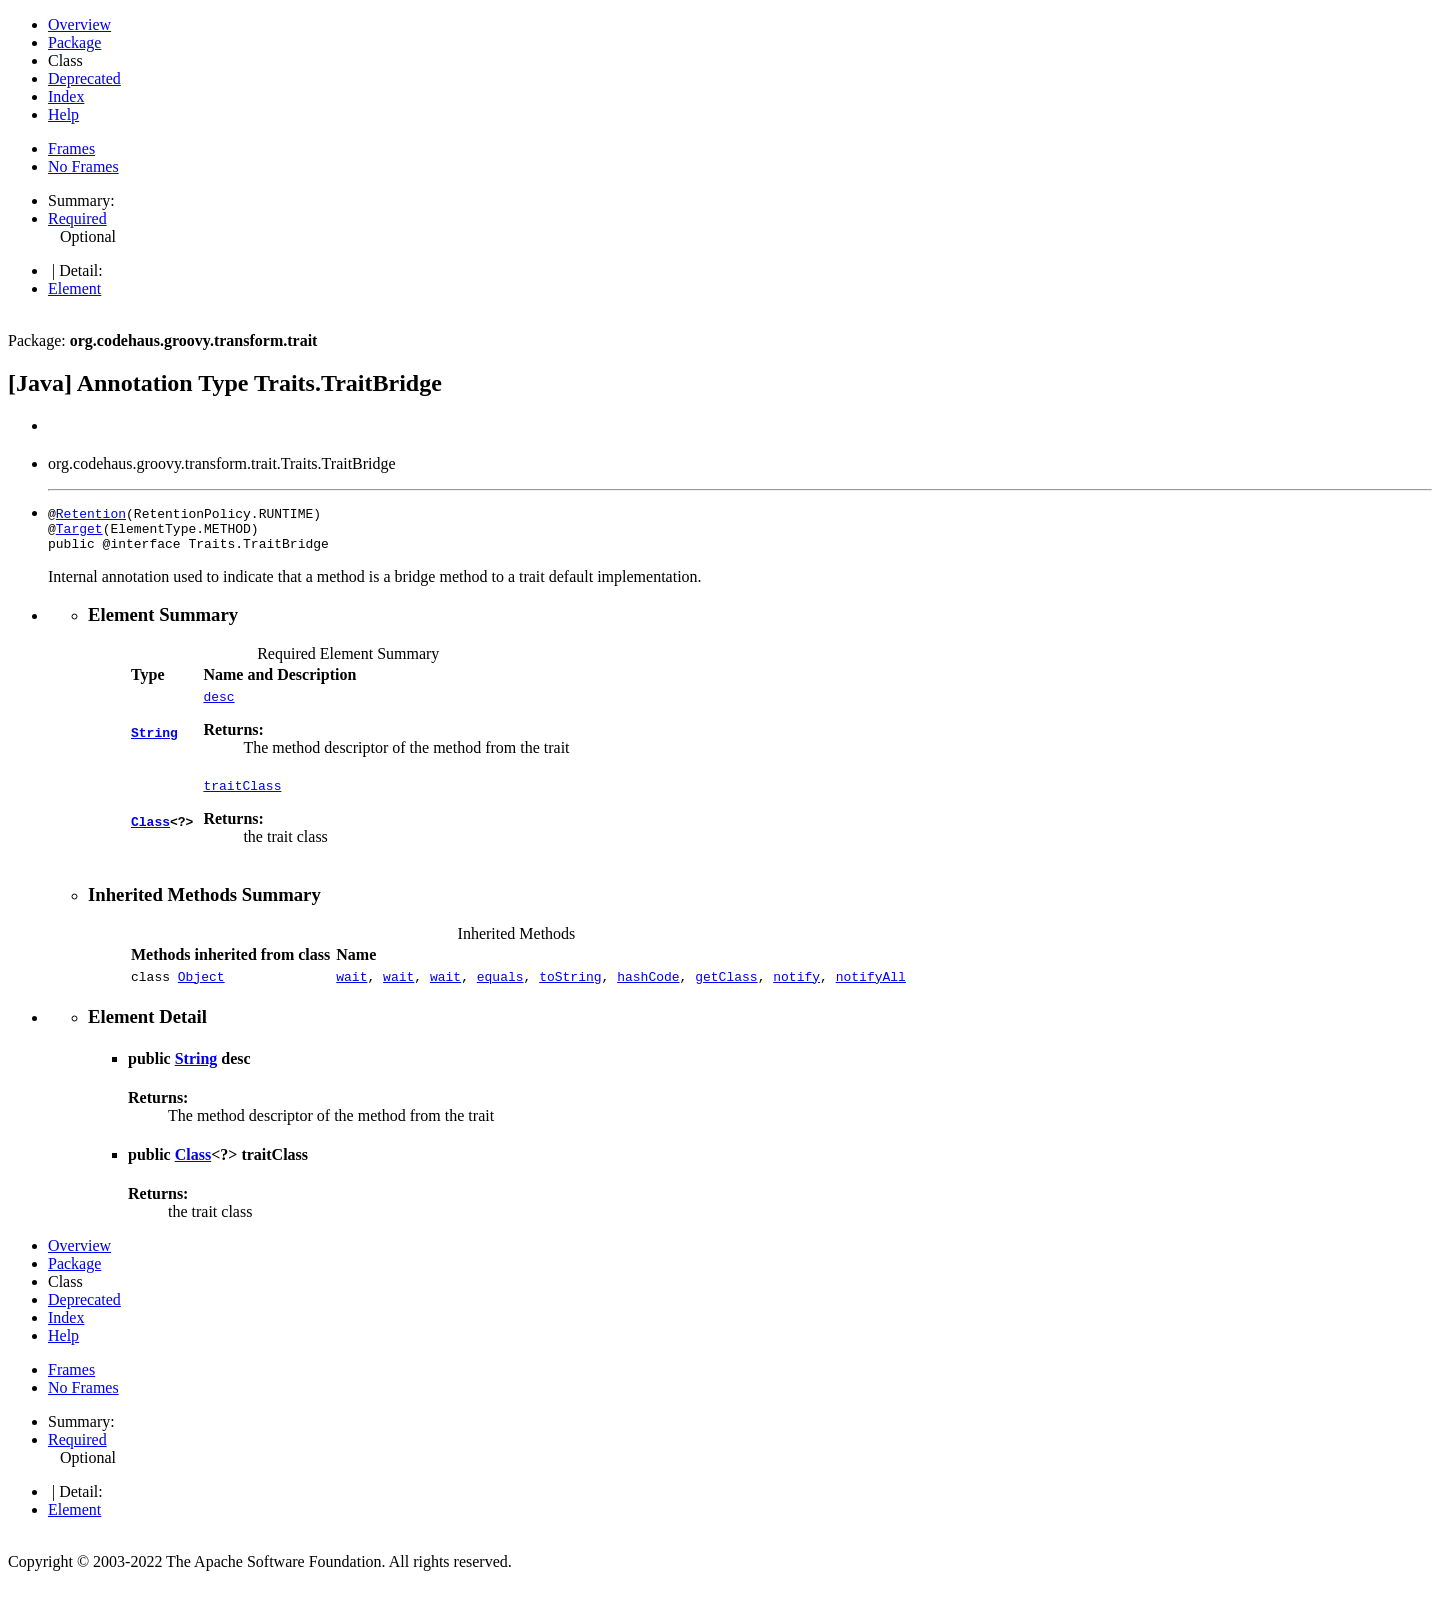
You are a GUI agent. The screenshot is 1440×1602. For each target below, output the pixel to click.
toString (570, 991)
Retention (91, 513)
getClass (726, 991)
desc (218, 705)
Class (150, 831)
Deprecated (84, 78)
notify (796, 991)
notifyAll (871, 991)
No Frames (83, 166)
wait (351, 991)
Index (66, 96)
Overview (79, 24)
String (154, 739)
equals (500, 991)
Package (74, 42)
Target (79, 531)
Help (63, 114)
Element (74, 288)
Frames (71, 148)
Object (201, 991)
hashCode (648, 991)
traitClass (242, 797)
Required (77, 218)
